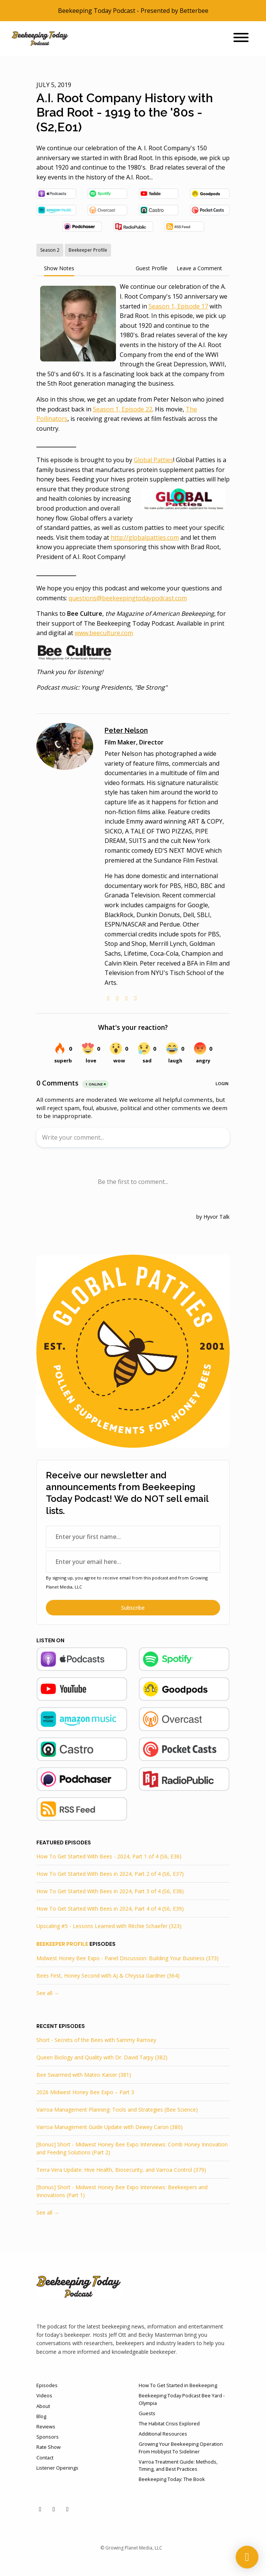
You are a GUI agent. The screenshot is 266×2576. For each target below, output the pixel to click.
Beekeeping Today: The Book (172, 2479)
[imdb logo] (135, 998)
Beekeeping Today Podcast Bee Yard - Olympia (182, 2399)
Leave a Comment (199, 268)
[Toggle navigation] (241, 38)
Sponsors (47, 2436)
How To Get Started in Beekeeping (178, 2385)
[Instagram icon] (67, 2509)
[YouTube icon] (40, 2509)
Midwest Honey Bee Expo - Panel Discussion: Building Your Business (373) (127, 1958)
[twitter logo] (117, 998)
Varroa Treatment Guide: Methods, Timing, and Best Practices (178, 2465)
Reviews (45, 2426)
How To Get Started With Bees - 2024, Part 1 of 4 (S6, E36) (109, 1856)
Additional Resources (163, 2433)
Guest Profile (151, 268)
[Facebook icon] (54, 2509)
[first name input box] (133, 1537)
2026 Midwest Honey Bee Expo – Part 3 (85, 2092)
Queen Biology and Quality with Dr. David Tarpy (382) (101, 2057)
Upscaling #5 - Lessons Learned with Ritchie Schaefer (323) (109, 1926)
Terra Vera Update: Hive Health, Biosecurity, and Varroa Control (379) (121, 2169)
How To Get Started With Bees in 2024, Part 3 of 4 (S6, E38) (110, 1891)
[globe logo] (108, 998)
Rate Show (48, 2447)
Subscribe (133, 1607)
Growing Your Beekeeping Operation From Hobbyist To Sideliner (181, 2448)
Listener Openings (57, 2467)
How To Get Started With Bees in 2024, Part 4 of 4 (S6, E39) (110, 1908)
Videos (44, 2395)
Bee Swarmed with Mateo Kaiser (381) (83, 2074)
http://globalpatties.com (145, 537)
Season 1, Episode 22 (122, 409)
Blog (41, 2416)
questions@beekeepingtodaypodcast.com (128, 598)
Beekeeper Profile (62, 1944)
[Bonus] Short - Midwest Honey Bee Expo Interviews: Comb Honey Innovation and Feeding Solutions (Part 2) (132, 2148)
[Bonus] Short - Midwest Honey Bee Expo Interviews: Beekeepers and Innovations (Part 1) (122, 2191)
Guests (147, 2413)
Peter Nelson (126, 730)
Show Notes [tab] (59, 268)
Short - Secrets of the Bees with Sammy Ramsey (96, 2039)
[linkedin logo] (126, 998)
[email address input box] (133, 1562)
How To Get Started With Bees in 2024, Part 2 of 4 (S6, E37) (110, 1873)
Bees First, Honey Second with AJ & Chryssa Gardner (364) (108, 1975)
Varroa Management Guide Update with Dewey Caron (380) (109, 2127)
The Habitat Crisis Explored (169, 2423)
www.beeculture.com (104, 633)
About (43, 2406)
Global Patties (153, 460)
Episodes (47, 2385)
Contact (44, 2457)
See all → (47, 1993)
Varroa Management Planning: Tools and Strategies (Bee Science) (117, 2109)
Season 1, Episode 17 (178, 306)
